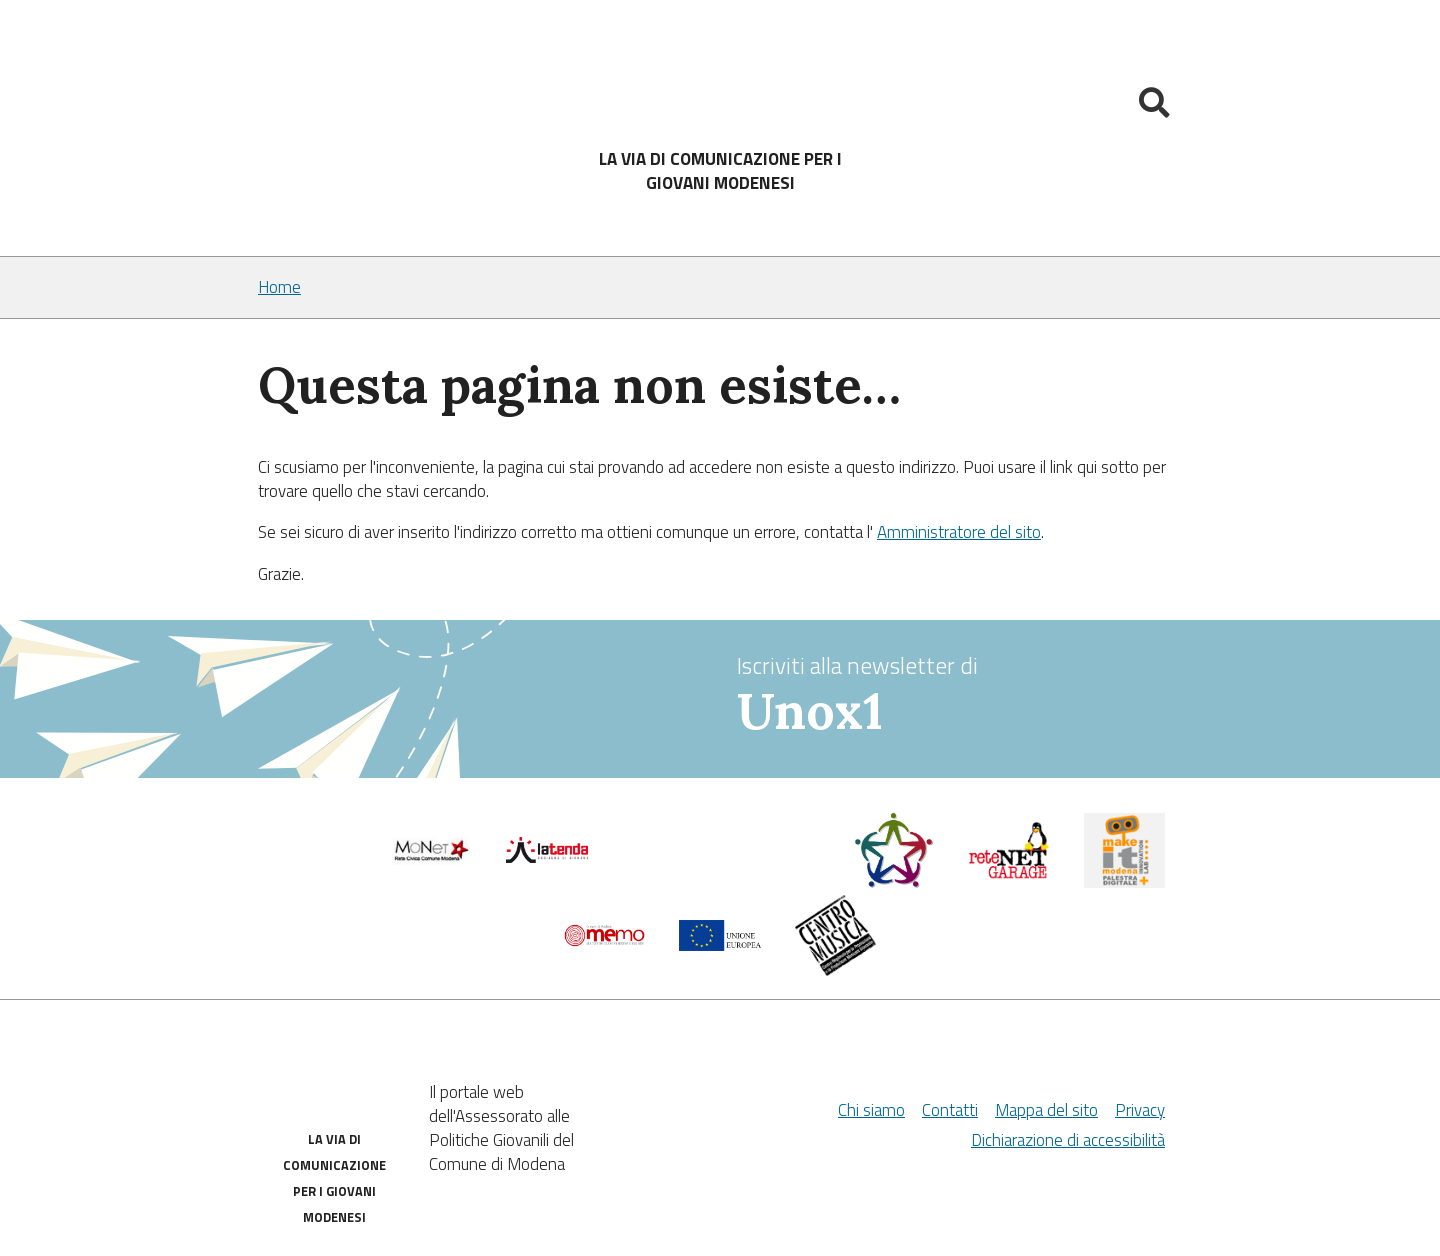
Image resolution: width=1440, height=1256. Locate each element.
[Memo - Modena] (605, 941)
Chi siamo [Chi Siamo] (871, 1110)
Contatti (950, 1110)
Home (279, 287)
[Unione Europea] (720, 945)
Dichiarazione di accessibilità (1068, 1140)
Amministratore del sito (959, 532)
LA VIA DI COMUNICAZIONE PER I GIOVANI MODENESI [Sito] (720, 171)
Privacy (1140, 1110)
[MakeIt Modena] (1125, 882)
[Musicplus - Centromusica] (836, 970)
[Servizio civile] (894, 883)
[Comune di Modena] (432, 860)
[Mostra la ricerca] (1156, 106)
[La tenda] (547, 857)
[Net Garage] (1009, 874)
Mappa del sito (1046, 1110)
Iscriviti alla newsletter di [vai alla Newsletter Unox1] (959, 695)
